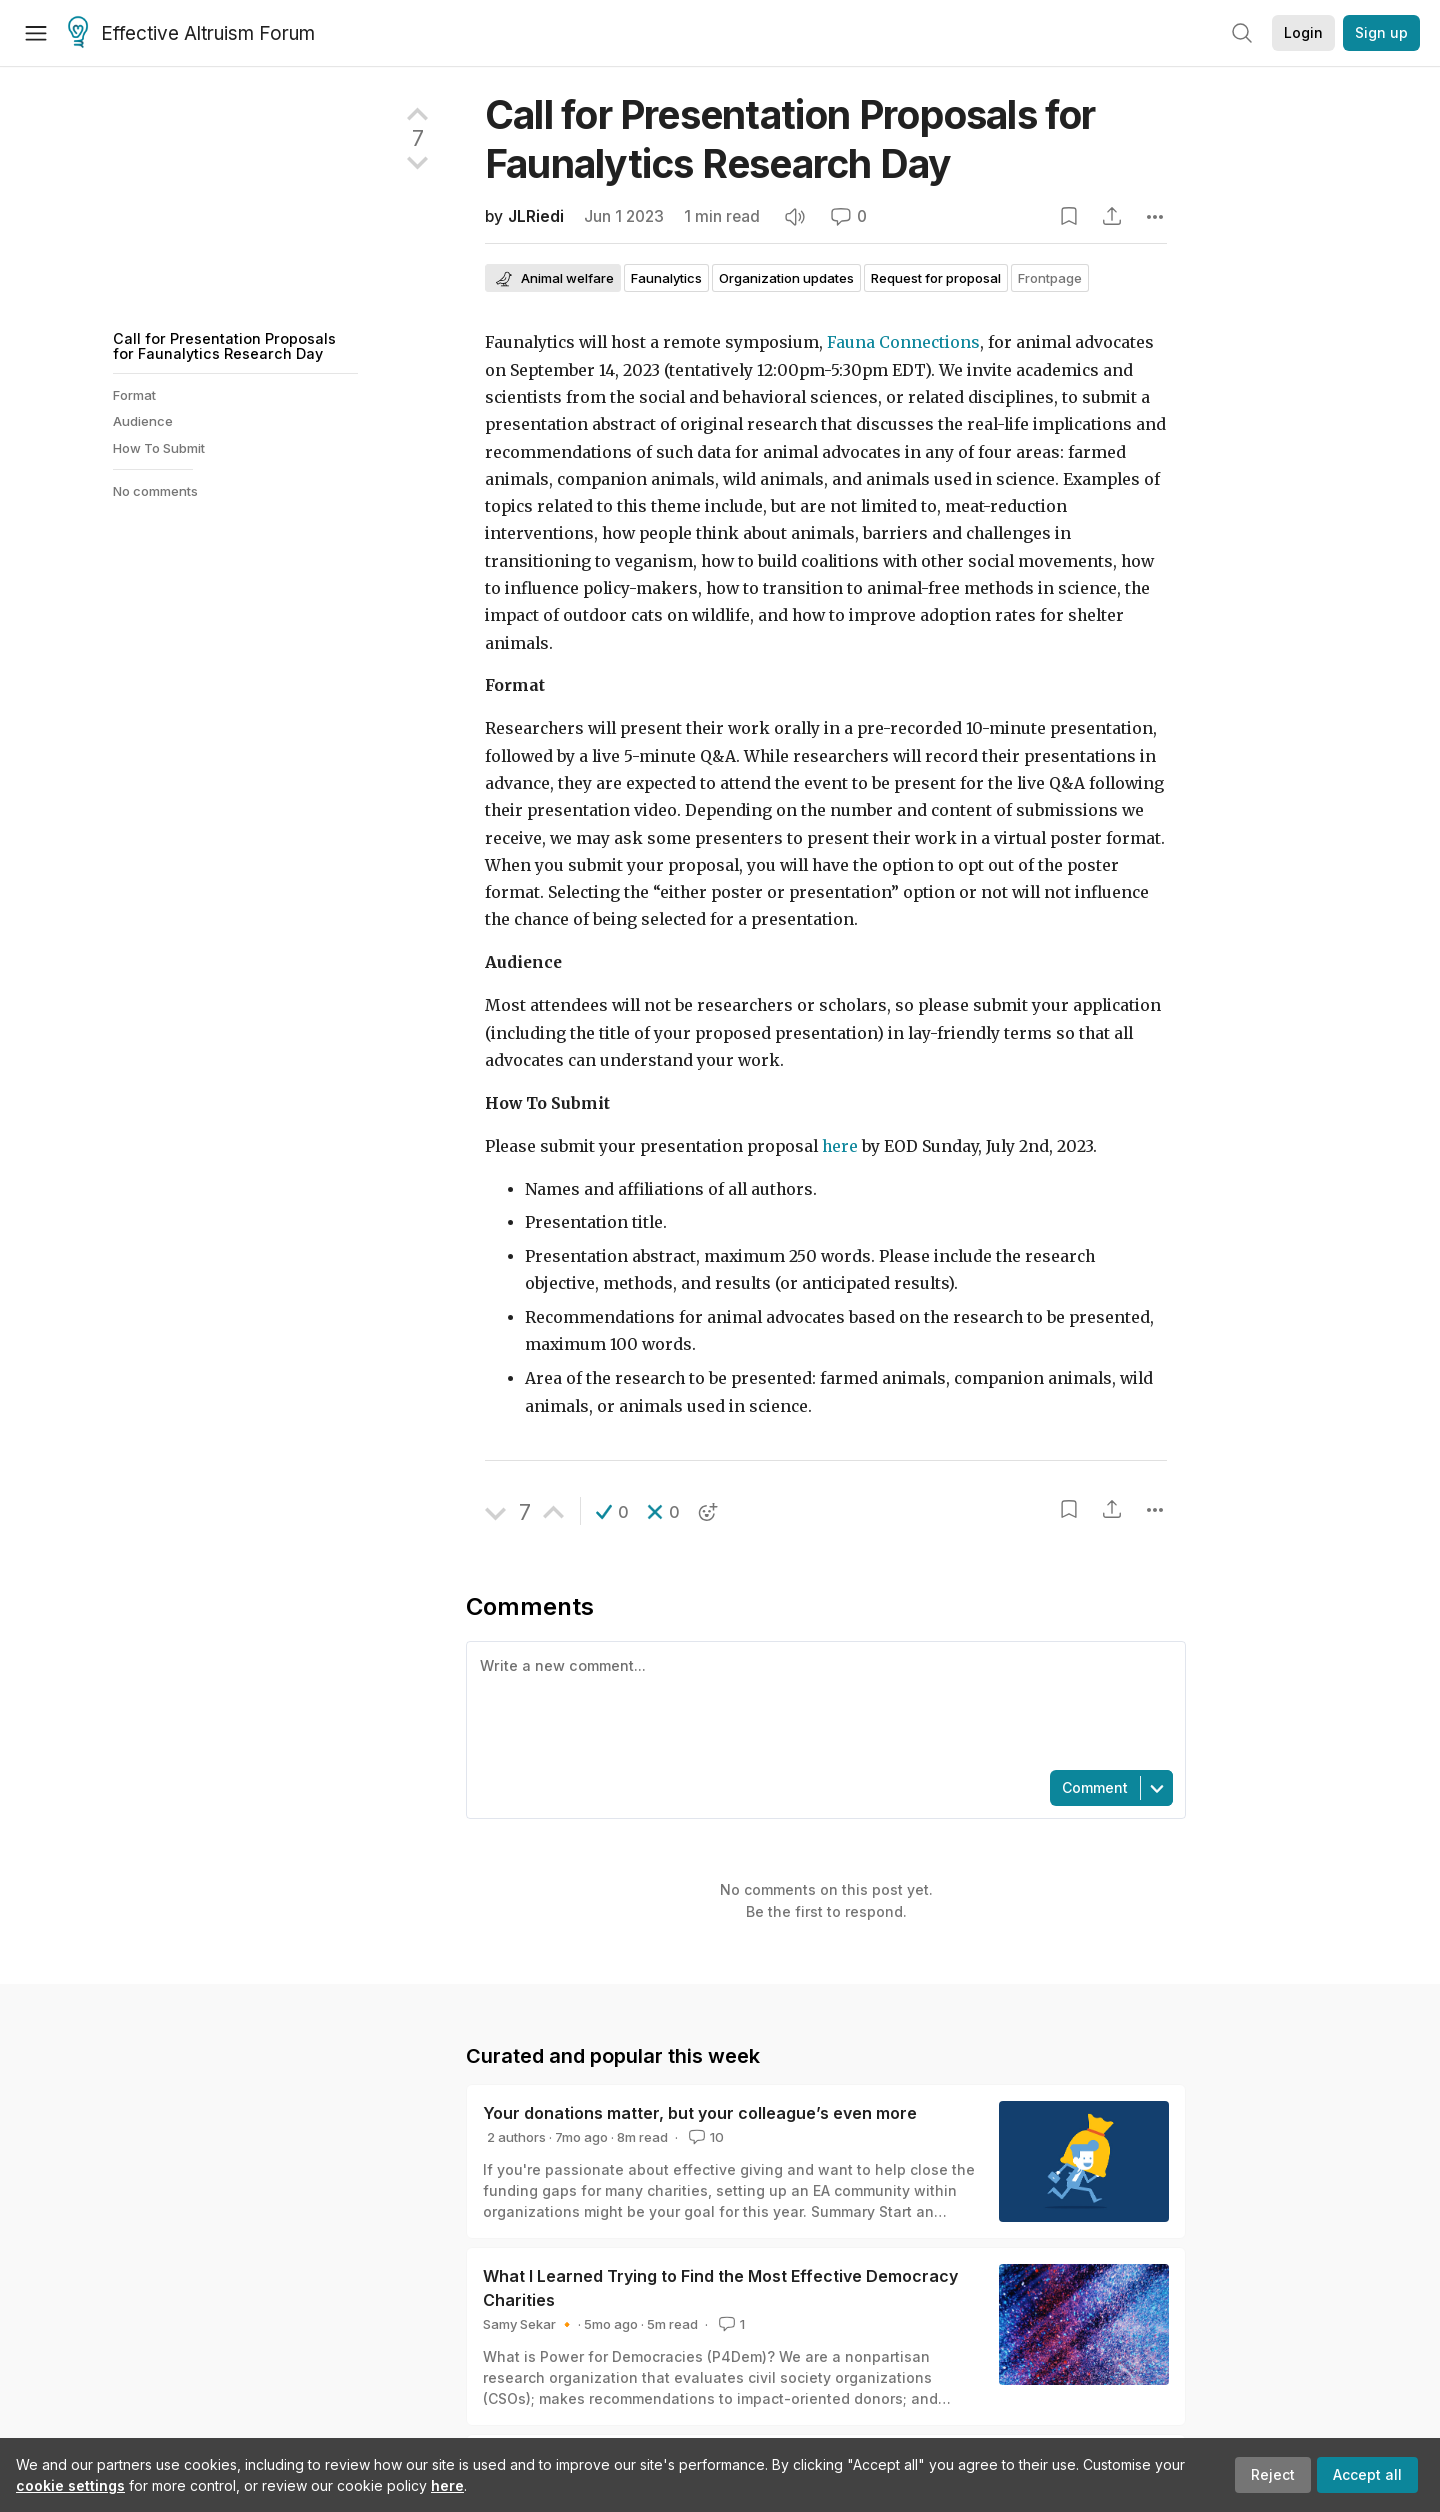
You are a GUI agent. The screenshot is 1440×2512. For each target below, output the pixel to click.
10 (704, 2137)
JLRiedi (536, 216)
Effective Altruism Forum (191, 34)
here (447, 2485)
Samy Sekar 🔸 (529, 2324)
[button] (612, 1512)
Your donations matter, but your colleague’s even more (700, 2113)
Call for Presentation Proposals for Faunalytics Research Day (224, 345)
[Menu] (36, 33)
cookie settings (70, 2485)
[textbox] (822, 1704)
